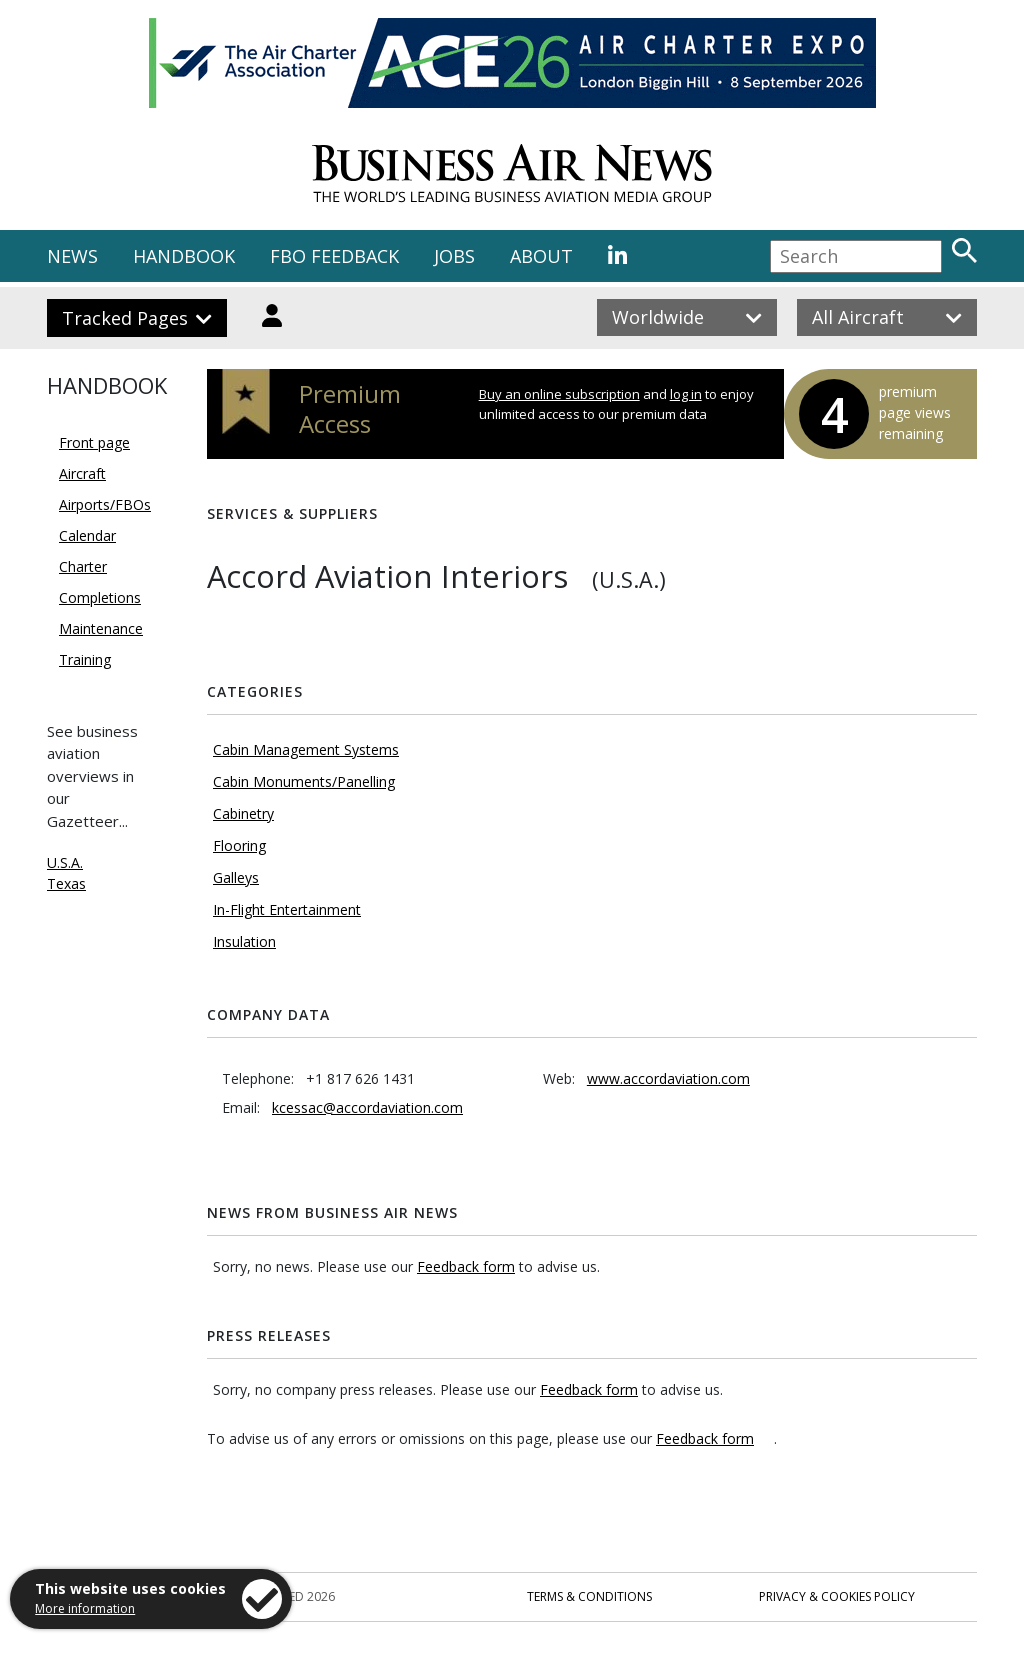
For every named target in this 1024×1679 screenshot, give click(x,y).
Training (85, 659)
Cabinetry (243, 813)
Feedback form (466, 1266)
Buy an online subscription (559, 394)
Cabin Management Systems (306, 749)
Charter (83, 566)
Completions (100, 597)
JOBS (454, 256)
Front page (94, 442)
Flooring (239, 845)
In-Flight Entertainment (287, 909)
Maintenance (101, 628)
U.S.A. (65, 862)
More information (85, 1608)
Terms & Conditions (589, 1596)
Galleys (236, 877)
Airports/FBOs (105, 504)
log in (686, 394)
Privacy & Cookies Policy (837, 1596)
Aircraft (82, 473)
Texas (66, 883)
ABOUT (541, 256)
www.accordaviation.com (668, 1078)
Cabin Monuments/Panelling (304, 781)
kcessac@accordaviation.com (367, 1107)
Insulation (244, 941)
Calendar (87, 535)
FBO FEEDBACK (334, 256)
